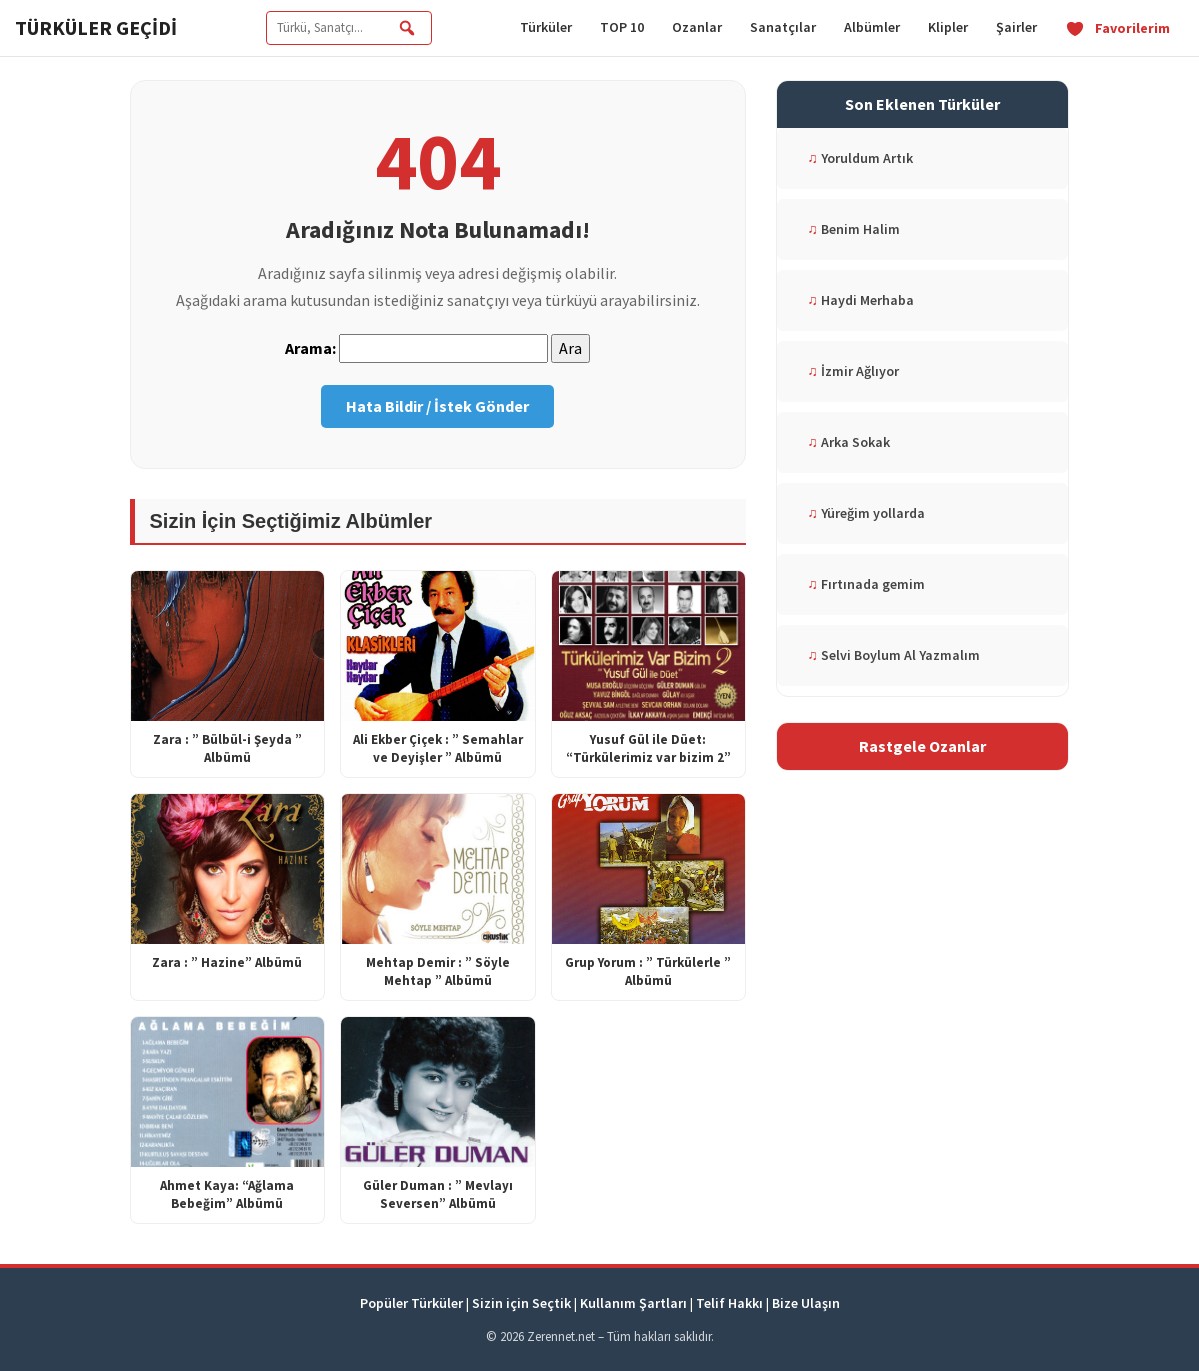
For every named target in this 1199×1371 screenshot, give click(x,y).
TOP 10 (622, 27)
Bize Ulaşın (806, 1303)
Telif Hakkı (729, 1303)
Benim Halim (853, 229)
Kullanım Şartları (633, 1303)
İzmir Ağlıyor (853, 371)
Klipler (948, 27)
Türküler (546, 27)
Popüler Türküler (411, 1303)
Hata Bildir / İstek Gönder (437, 406)
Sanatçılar (783, 27)
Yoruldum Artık (860, 158)
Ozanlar (697, 27)
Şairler (1016, 27)
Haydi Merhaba (860, 300)
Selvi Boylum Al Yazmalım (893, 655)
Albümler (872, 27)
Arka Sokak (848, 442)
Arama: (310, 348)
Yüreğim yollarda (866, 513)
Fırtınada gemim (866, 584)
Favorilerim (1117, 28)
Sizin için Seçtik (521, 1303)
